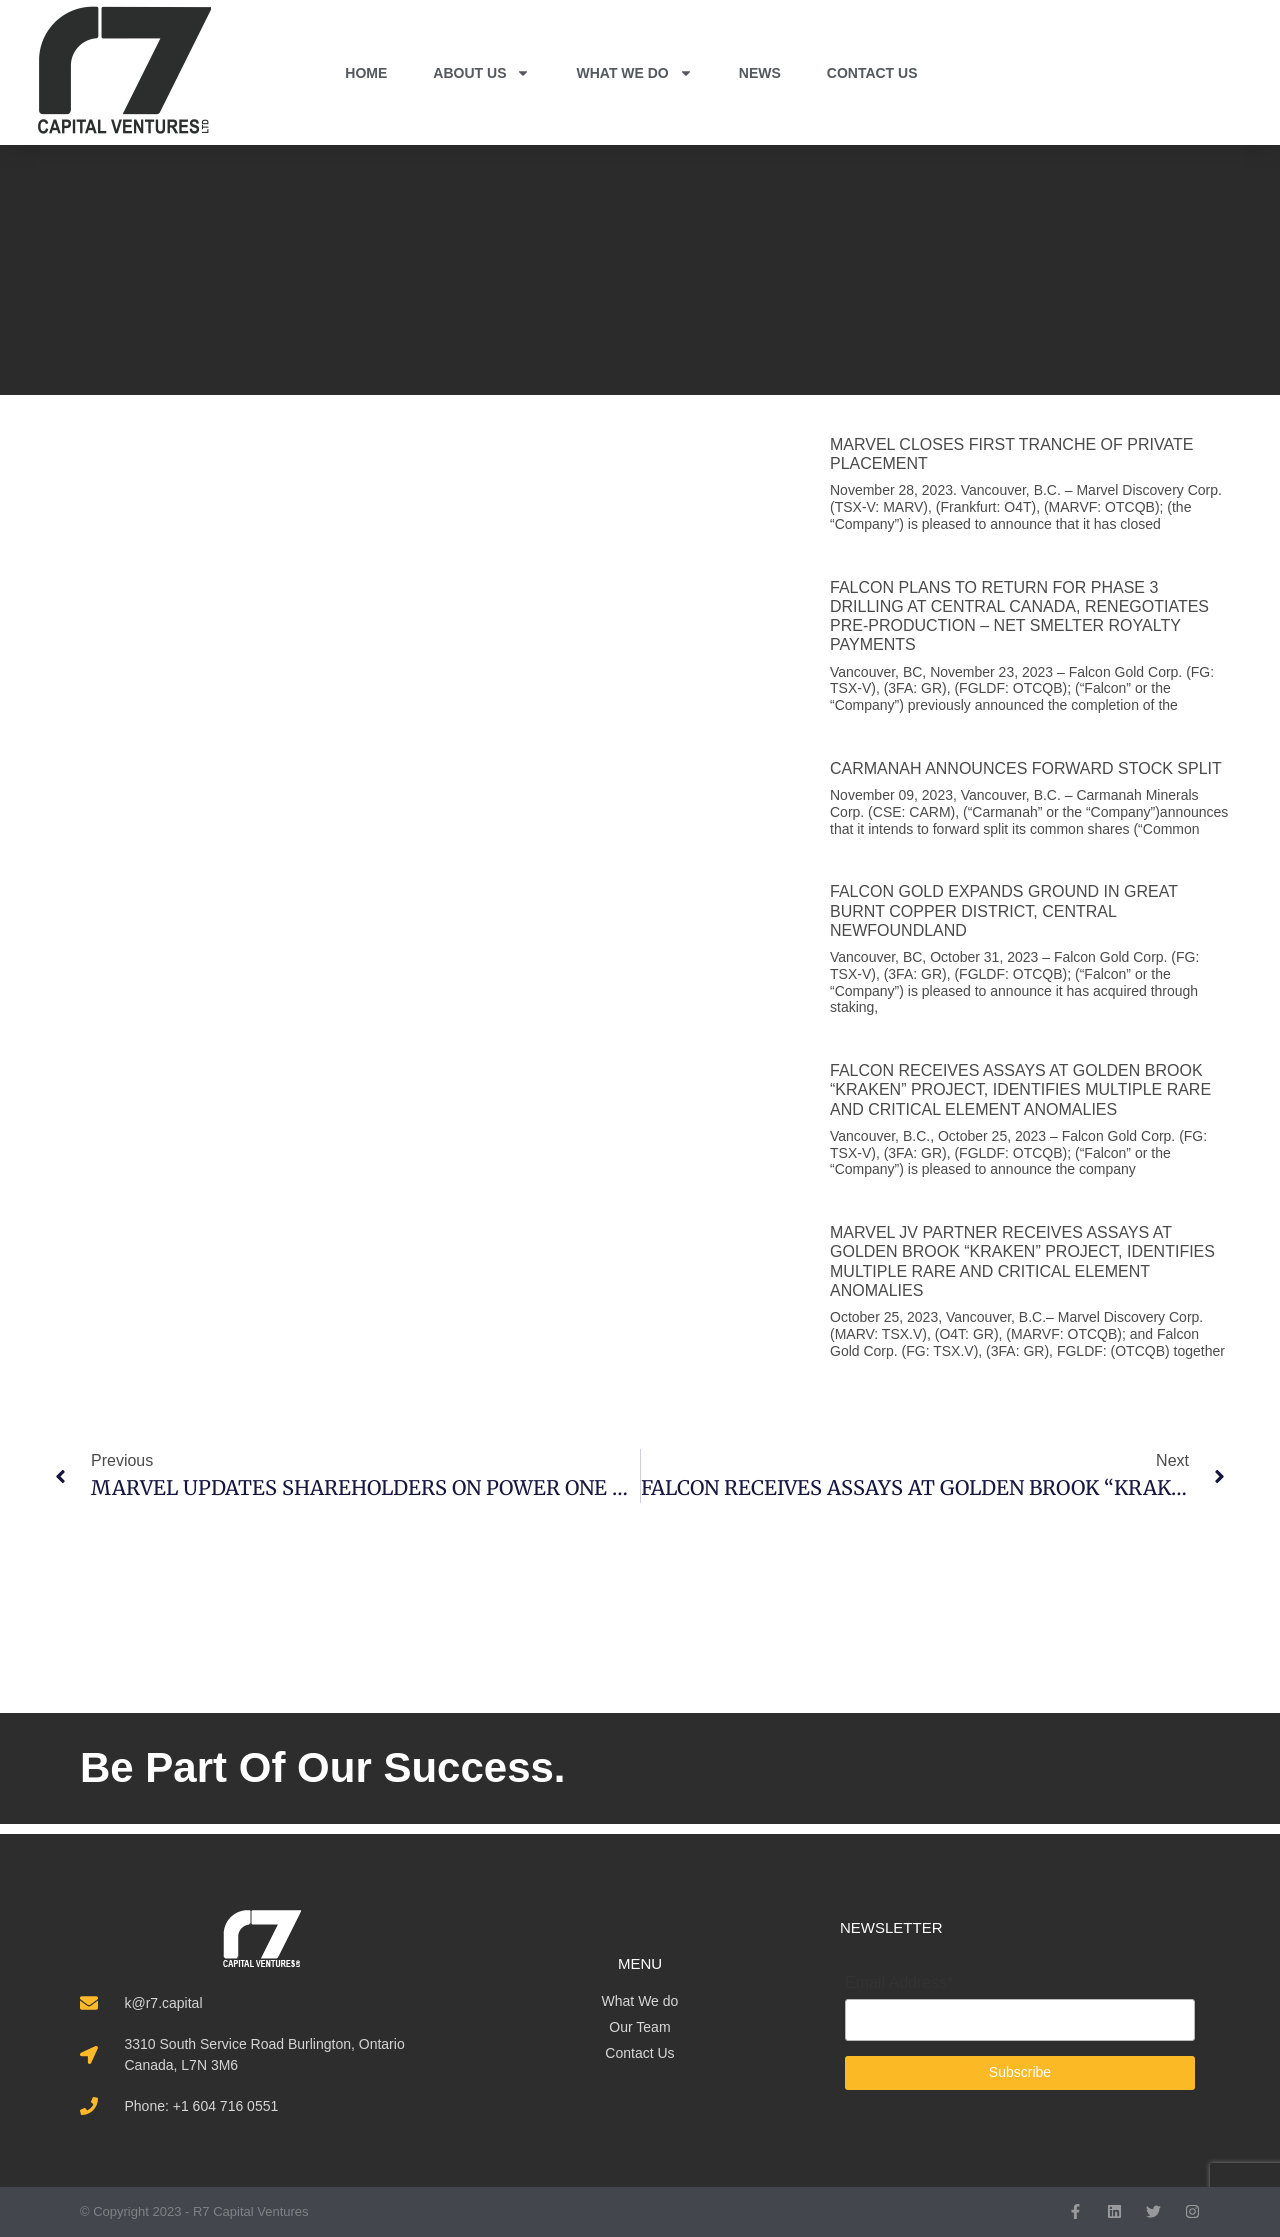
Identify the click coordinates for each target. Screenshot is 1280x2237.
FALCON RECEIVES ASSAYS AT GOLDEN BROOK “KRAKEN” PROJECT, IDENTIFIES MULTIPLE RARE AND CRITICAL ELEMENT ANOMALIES (1020, 1089)
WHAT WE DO (634, 73)
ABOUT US (481, 73)
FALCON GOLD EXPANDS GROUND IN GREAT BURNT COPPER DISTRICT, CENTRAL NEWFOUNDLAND (1004, 910)
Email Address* (899, 1983)
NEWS (760, 73)
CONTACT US (872, 73)
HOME (366, 73)
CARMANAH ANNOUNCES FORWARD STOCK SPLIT (1026, 768)
